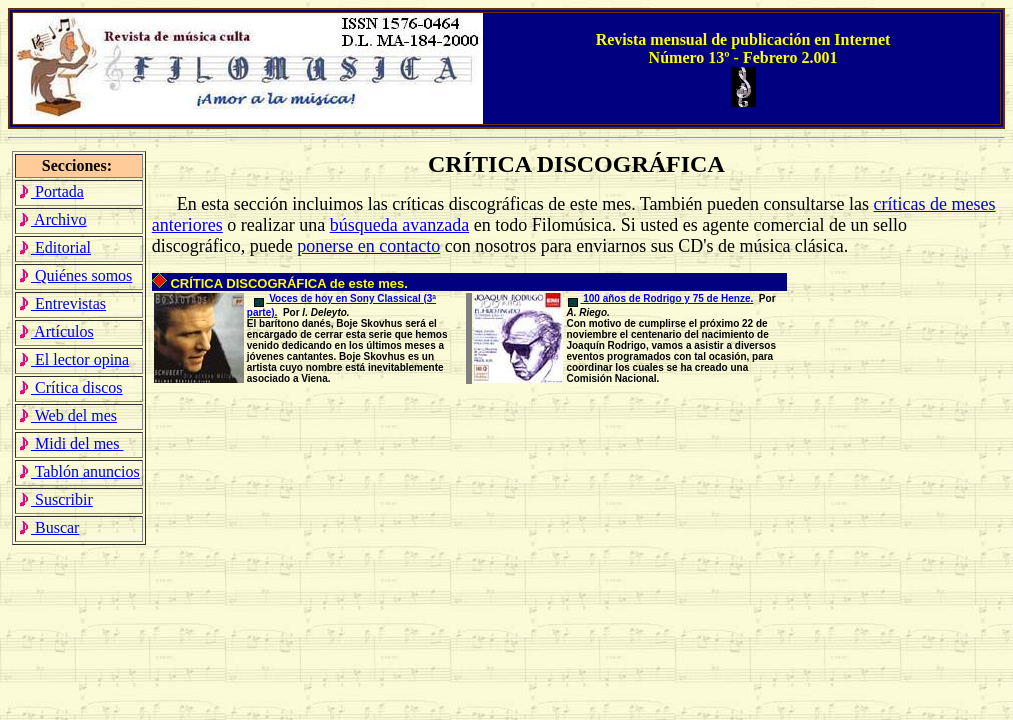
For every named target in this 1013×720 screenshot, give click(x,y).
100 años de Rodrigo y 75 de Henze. (660, 298)
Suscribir (55, 499)
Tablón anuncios (79, 471)
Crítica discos (70, 387)
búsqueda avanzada (399, 225)
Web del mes (67, 415)
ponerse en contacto (368, 246)
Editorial (54, 247)
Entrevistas (62, 303)
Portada (51, 191)
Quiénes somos (75, 275)
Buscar (48, 527)
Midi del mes (70, 443)
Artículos (56, 331)
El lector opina (73, 359)
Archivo (52, 219)
